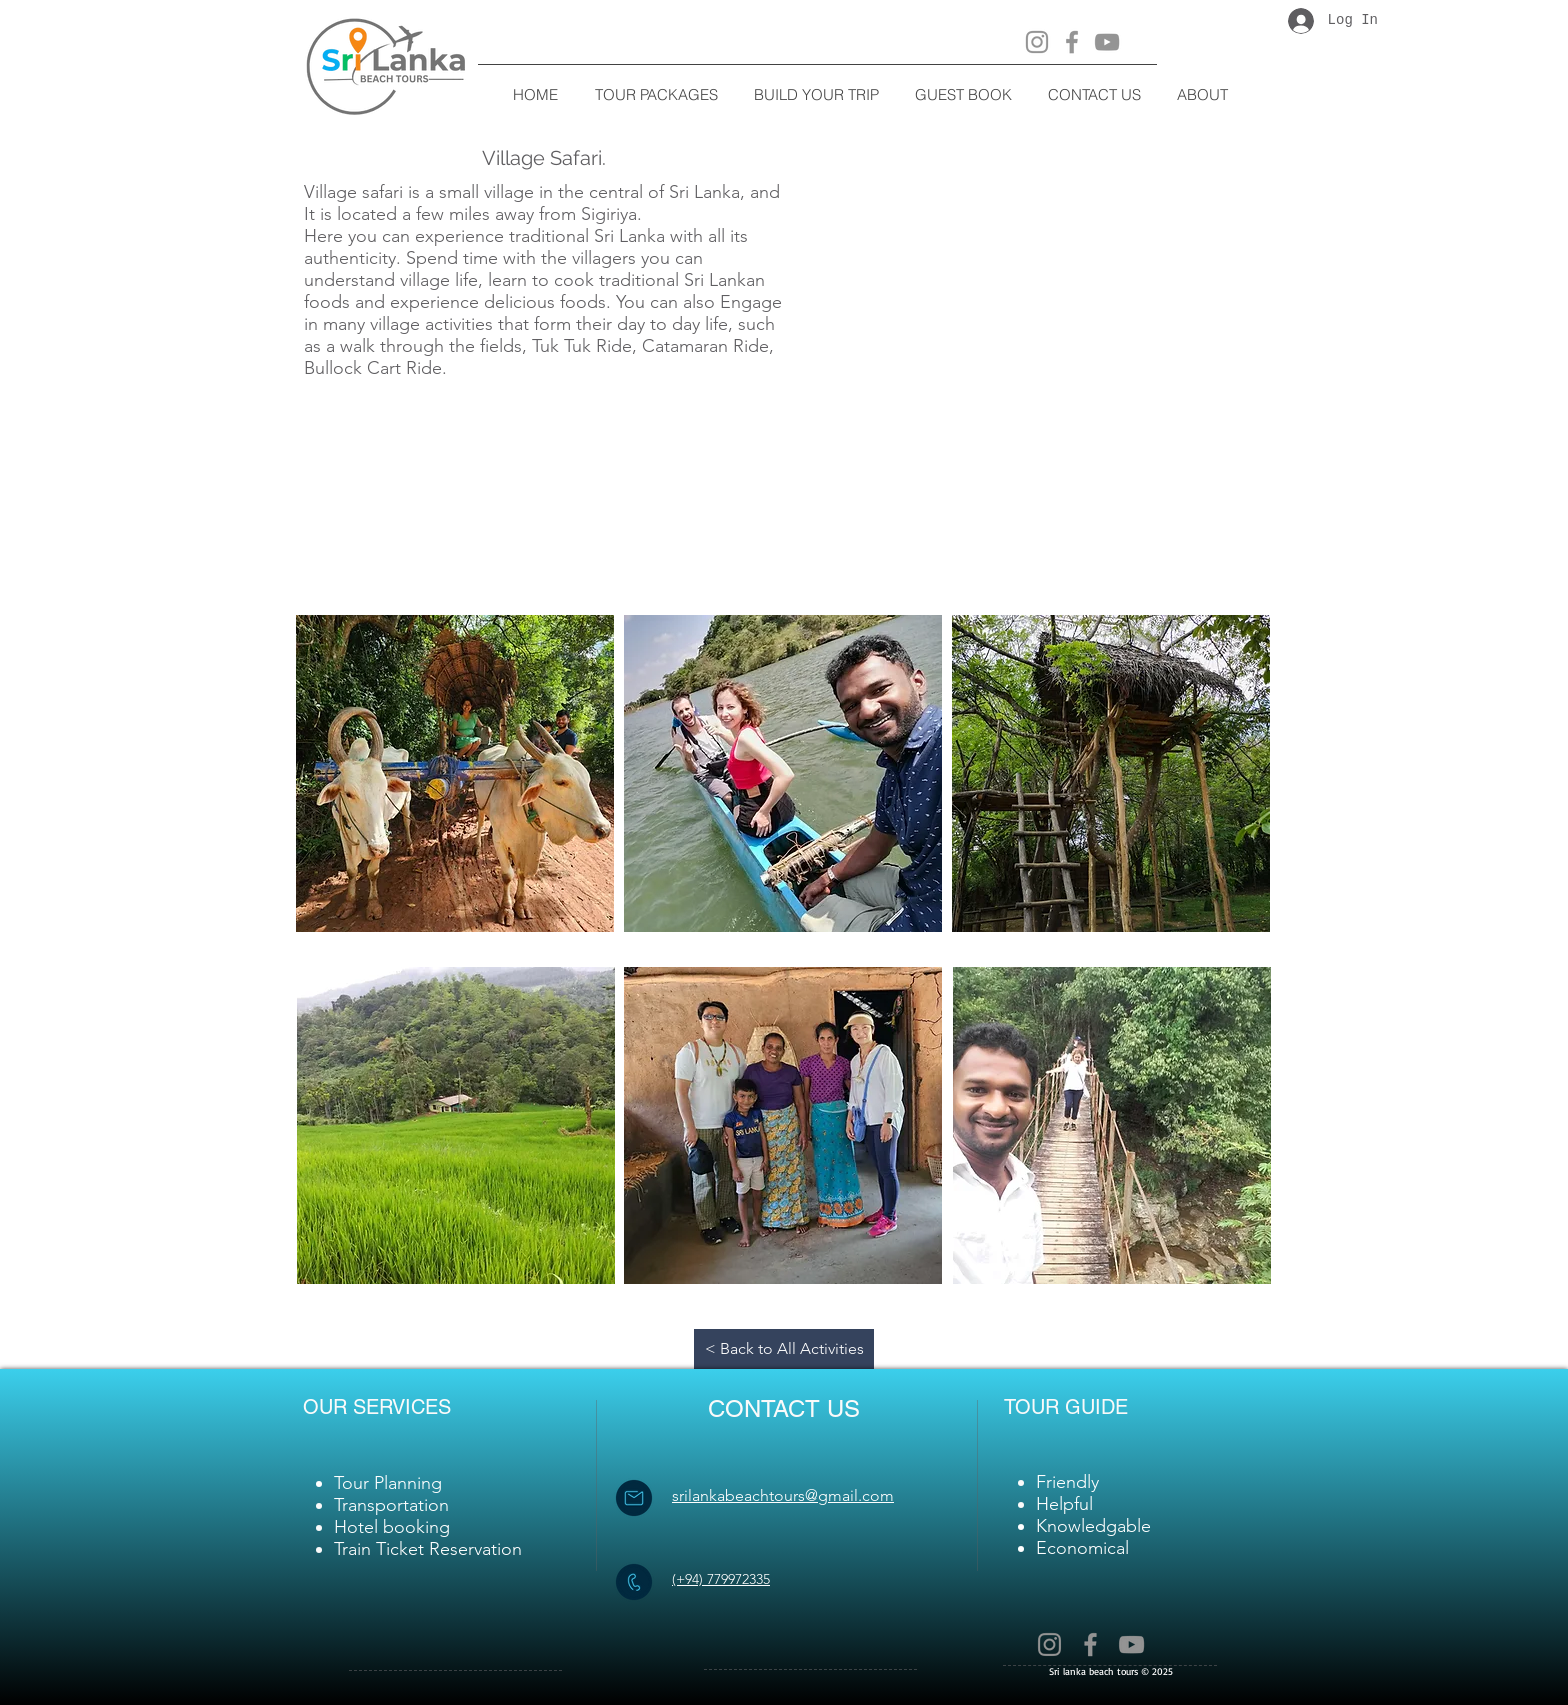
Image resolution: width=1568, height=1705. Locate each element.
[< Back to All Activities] (784, 1349)
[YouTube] (1107, 42)
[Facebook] (1072, 42)
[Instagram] (1037, 42)
